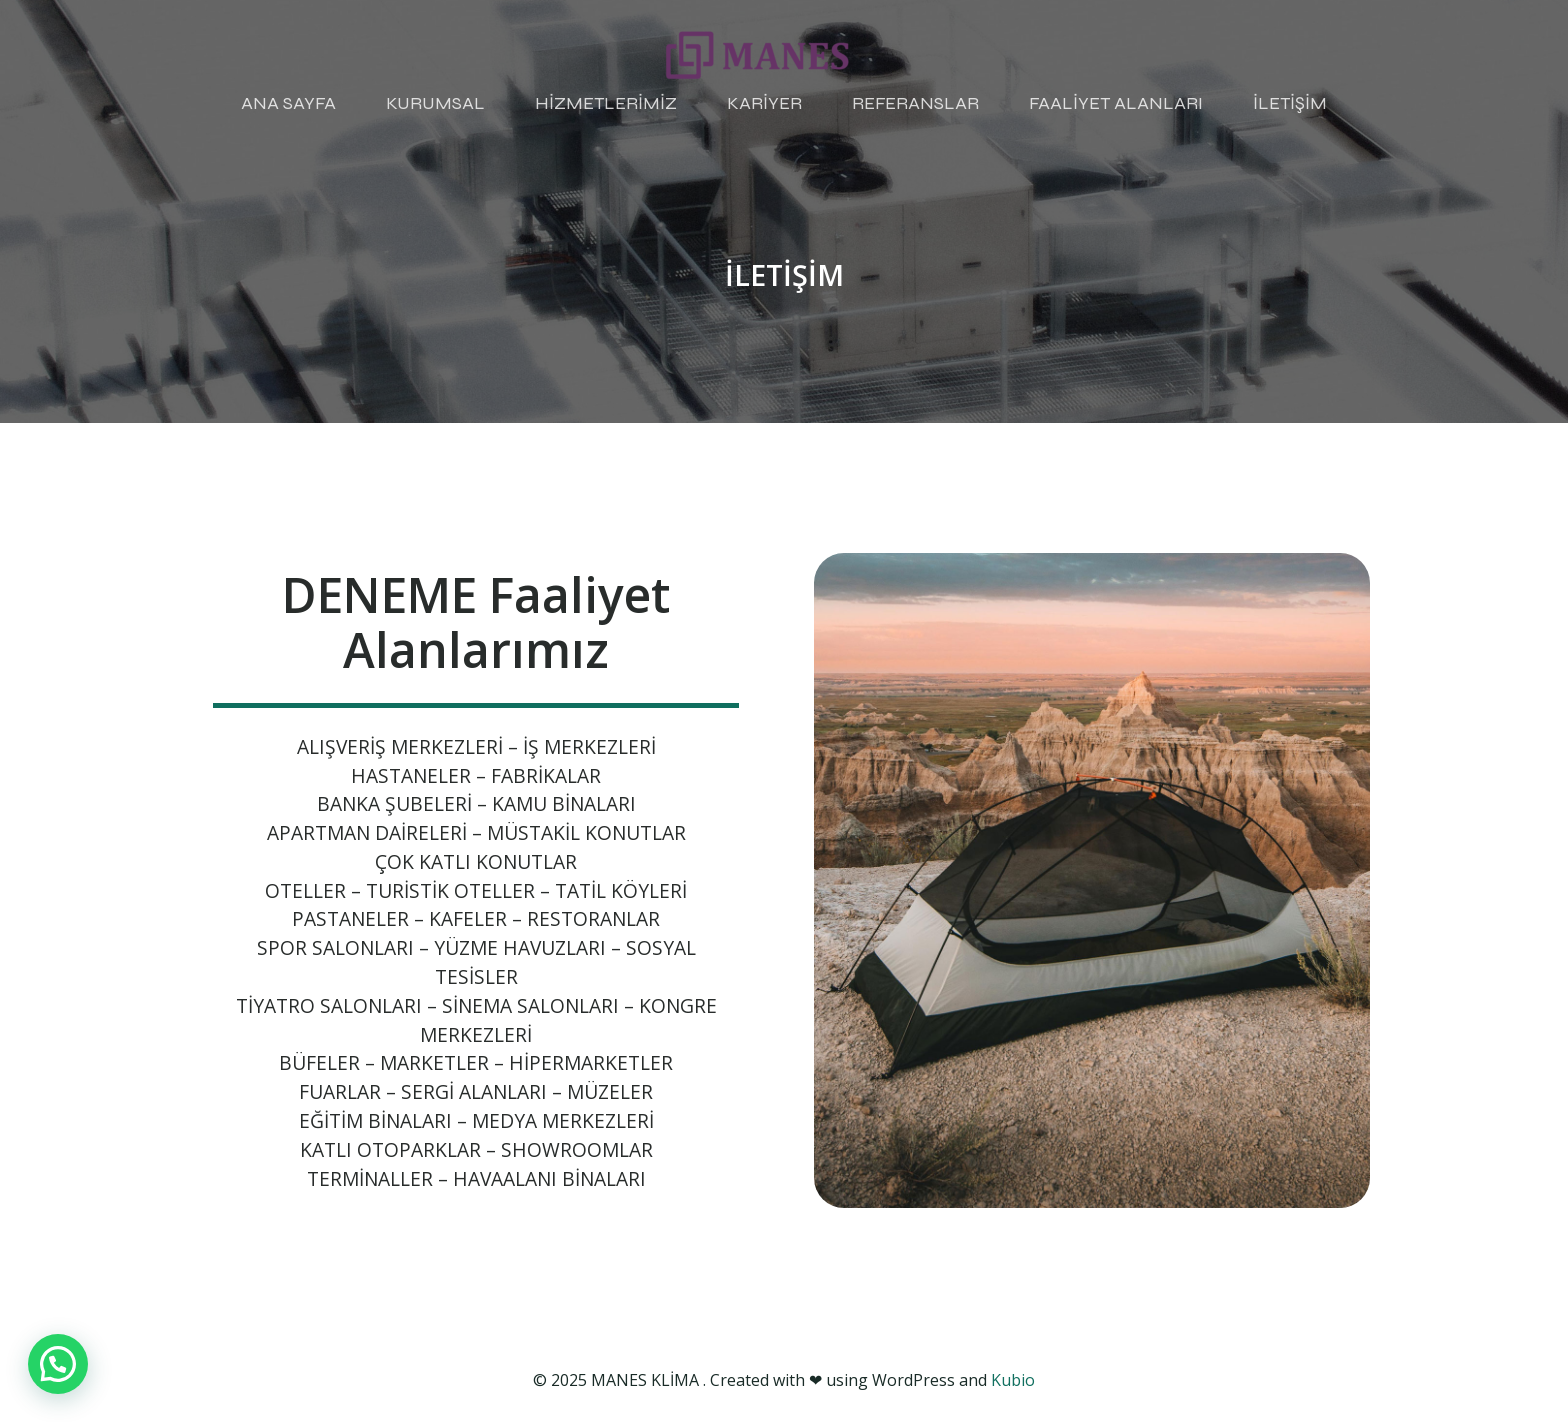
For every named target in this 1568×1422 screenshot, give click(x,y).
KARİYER (764, 103)
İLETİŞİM (1290, 103)
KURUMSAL (435, 103)
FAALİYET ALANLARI (1116, 103)
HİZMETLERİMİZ (606, 103)
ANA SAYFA (288, 103)
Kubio (1013, 1380)
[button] (58, 1364)
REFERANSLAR (915, 103)
